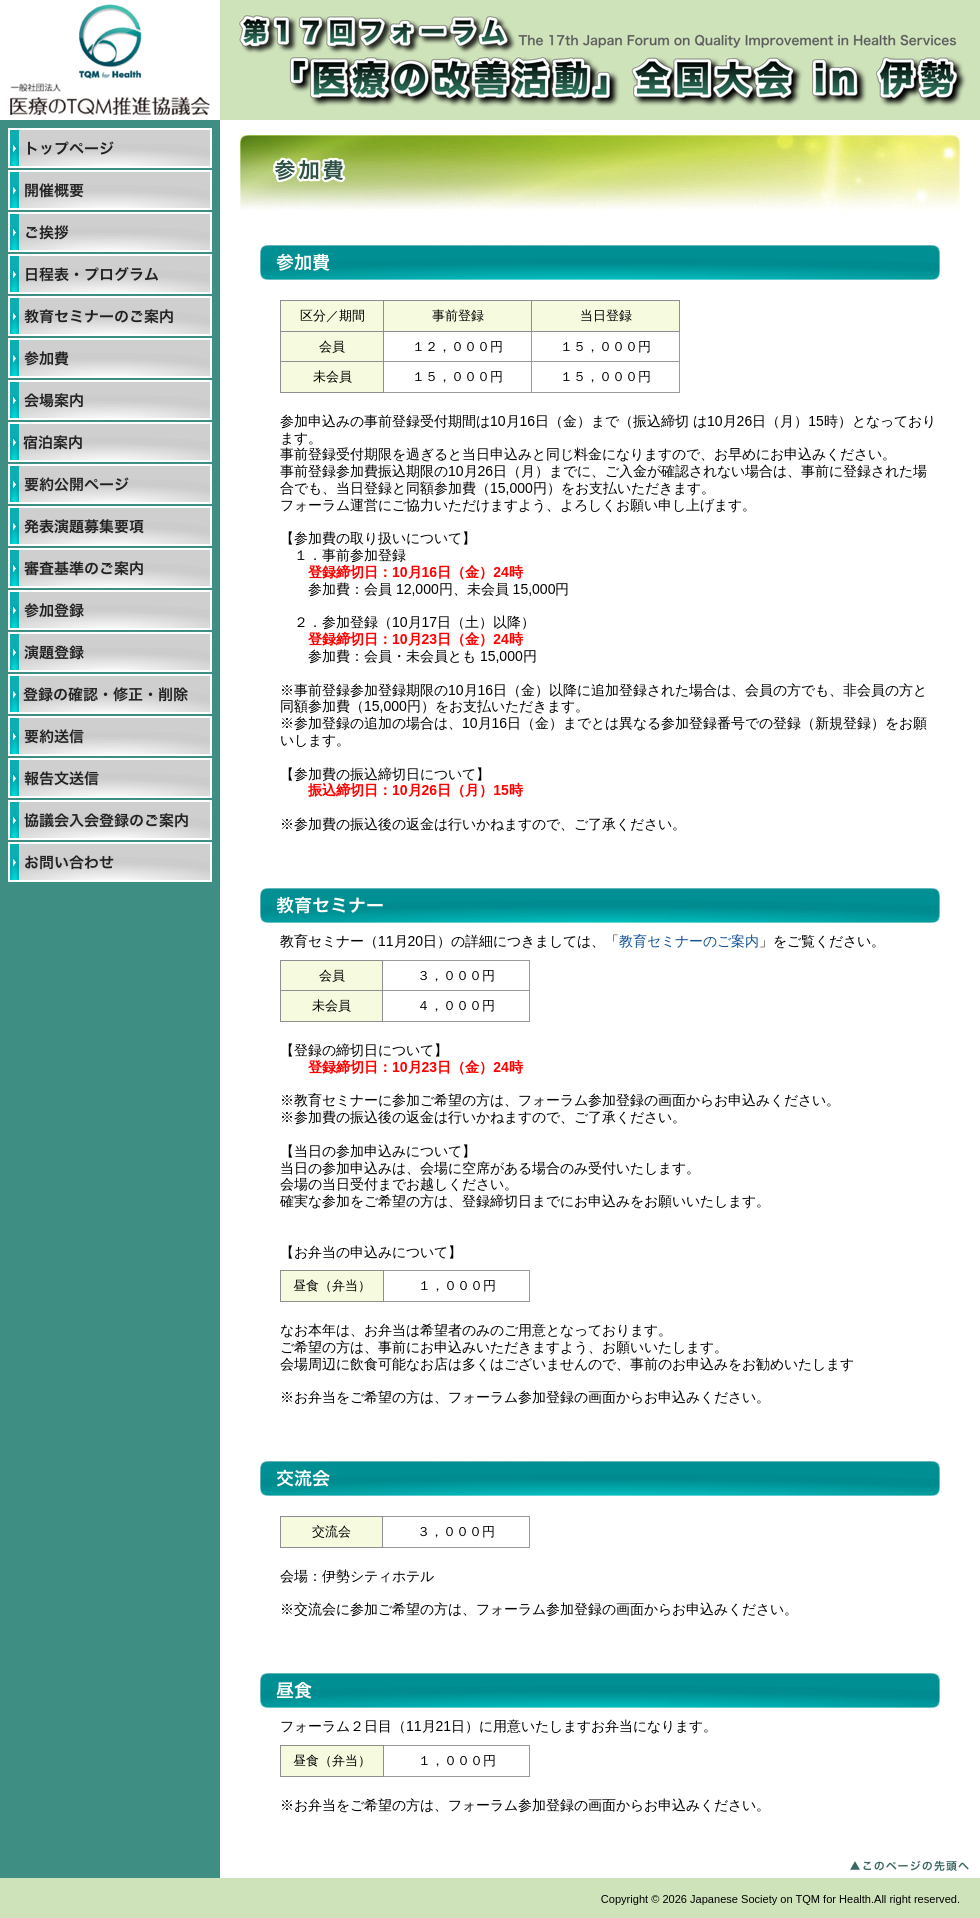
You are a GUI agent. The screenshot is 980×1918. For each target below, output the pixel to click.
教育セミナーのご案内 (689, 941)
